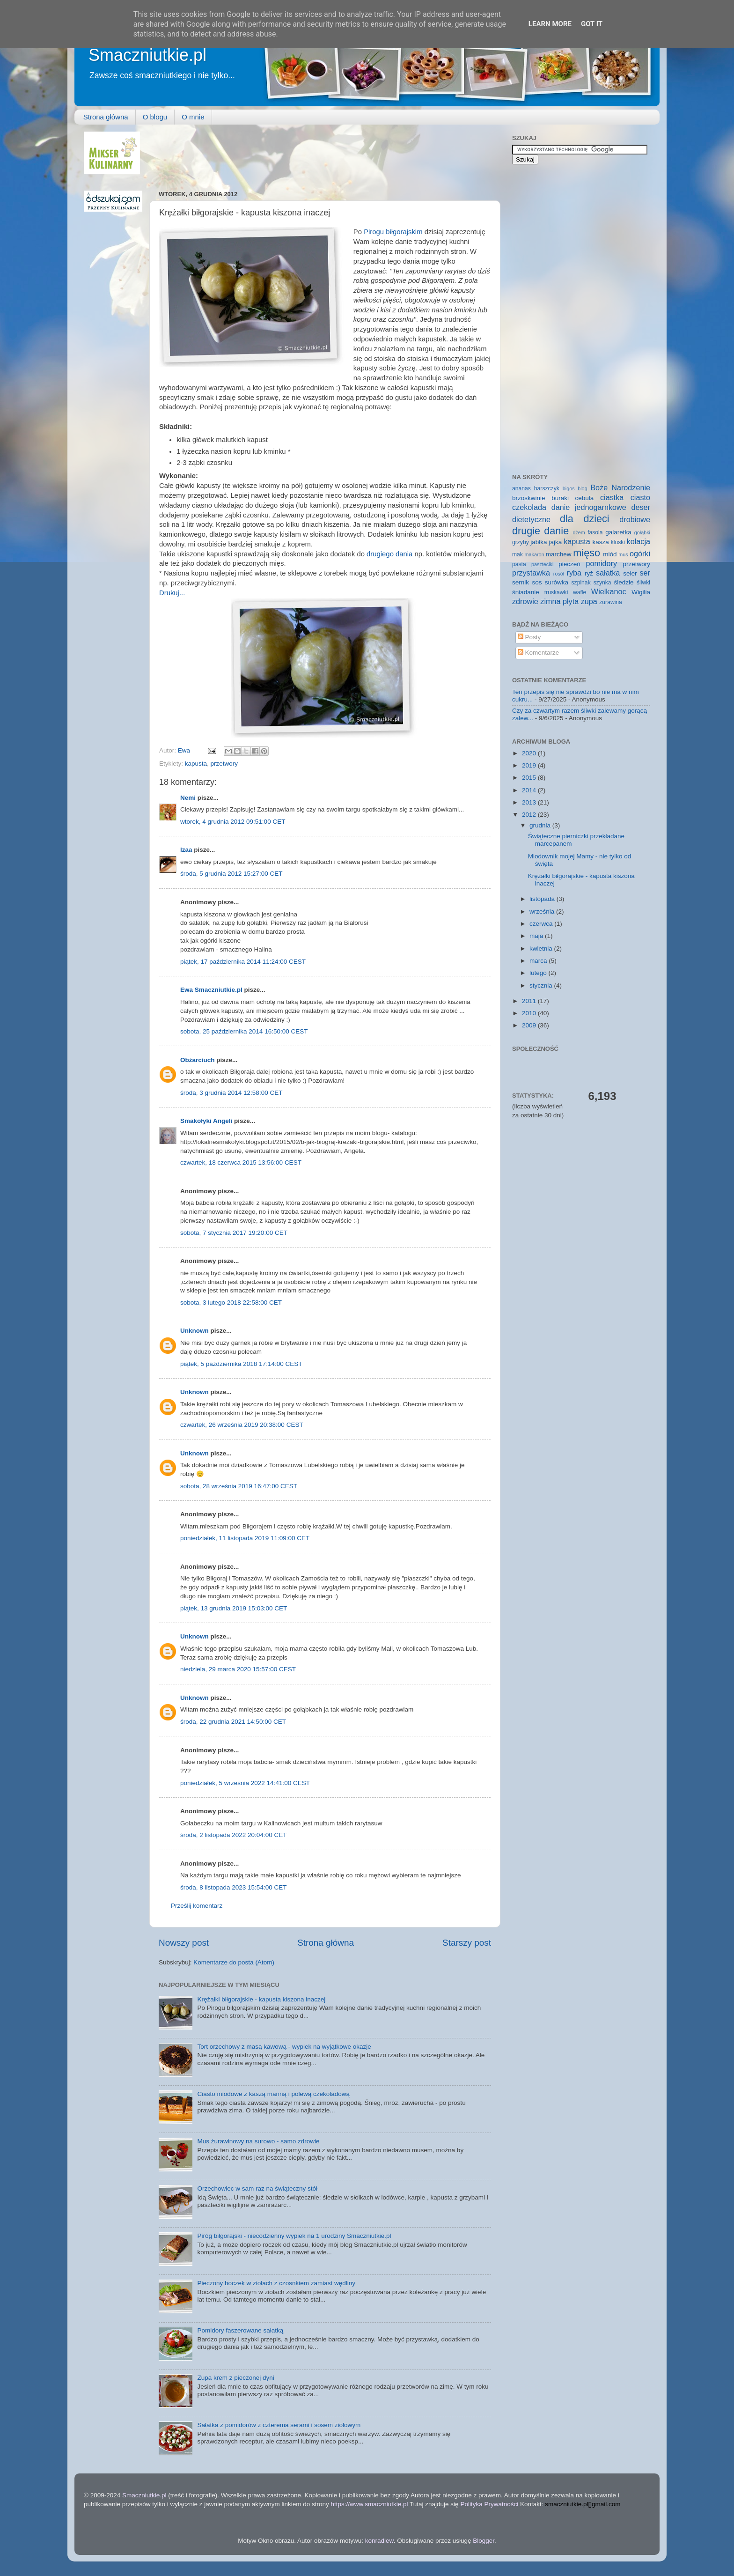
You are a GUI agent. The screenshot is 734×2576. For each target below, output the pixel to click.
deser (641, 507)
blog (582, 488)
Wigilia (640, 592)
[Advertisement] (329, 153)
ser (645, 572)
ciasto (640, 497)
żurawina (610, 602)
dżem (579, 532)
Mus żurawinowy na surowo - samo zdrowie (258, 2141)
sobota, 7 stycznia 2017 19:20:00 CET (233, 1232)
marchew (559, 554)
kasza (601, 542)
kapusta (196, 763)
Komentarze (538, 652)
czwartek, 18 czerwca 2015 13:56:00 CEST (240, 1162)
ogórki (640, 553)
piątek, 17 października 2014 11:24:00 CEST (243, 961)
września (542, 911)
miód (610, 554)
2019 (530, 765)
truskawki (556, 592)
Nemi (188, 797)
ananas (521, 488)
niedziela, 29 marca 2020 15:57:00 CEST (238, 1669)
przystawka (531, 572)
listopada (543, 898)
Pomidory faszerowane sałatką (240, 2330)
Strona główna (105, 117)
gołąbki (642, 532)
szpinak (581, 582)
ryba (574, 572)
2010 (530, 1013)
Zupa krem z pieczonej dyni (235, 2377)
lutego (539, 972)
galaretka (618, 532)
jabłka (538, 542)
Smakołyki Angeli (206, 1120)
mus (623, 554)
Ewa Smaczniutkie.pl (211, 989)
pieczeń (569, 564)
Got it (591, 24)
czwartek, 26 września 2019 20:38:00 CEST (241, 1424)
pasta (519, 564)
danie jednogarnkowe (588, 507)
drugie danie (540, 531)
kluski (618, 542)
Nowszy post (184, 1943)
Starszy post (466, 1943)
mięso (586, 553)
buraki (560, 498)
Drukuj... (172, 593)
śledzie (624, 582)
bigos (569, 488)
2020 (530, 753)
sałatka (608, 572)
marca (539, 960)
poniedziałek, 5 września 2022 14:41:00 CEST (245, 1782)
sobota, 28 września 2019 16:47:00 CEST (238, 1486)
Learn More (550, 24)
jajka (555, 542)
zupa (589, 601)
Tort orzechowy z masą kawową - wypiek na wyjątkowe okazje (284, 2046)
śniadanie (525, 592)
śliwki (643, 582)
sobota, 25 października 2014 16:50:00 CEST (244, 1031)
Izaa (186, 849)
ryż (589, 573)
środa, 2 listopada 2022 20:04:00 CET (233, 1834)
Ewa (185, 750)
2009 (530, 1025)
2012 (530, 814)
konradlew (379, 2540)
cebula (584, 498)
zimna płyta (559, 601)
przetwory (224, 763)
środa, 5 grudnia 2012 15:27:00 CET (231, 873)
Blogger (483, 2540)
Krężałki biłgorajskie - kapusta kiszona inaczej (261, 1999)
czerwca (541, 923)
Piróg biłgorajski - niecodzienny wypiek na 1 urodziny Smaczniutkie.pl (294, 2235)
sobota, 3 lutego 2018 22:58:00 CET (231, 1302)
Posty (529, 637)
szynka (602, 582)
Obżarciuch (197, 1059)
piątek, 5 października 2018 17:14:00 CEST (241, 1363)
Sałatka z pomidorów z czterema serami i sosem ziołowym (278, 2424)
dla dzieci (584, 518)
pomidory (601, 563)
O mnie (193, 117)
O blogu (155, 117)
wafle (579, 592)
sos (537, 582)
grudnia (540, 825)
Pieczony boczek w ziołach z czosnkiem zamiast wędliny (276, 2283)
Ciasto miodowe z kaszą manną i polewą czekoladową (273, 2093)
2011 (530, 1000)
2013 (530, 802)
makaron (534, 554)
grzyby (520, 542)
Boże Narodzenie (620, 487)
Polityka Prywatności (489, 2504)
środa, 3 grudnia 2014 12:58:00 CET (231, 1092)
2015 (530, 777)
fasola (594, 532)
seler (630, 573)
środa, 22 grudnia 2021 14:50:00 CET (233, 1721)
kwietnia (541, 948)
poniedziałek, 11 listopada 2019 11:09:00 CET (244, 1538)
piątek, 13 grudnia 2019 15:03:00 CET (233, 1608)
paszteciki (542, 564)
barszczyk (546, 488)
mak (517, 554)
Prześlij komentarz (196, 1905)
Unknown (194, 1330)
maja (537, 935)
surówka (556, 582)
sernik (520, 582)
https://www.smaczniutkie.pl (369, 2504)
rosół (558, 573)
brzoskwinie (528, 498)
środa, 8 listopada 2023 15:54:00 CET (233, 1887)
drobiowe (634, 519)
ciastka (612, 497)
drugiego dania (389, 554)
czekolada (529, 507)
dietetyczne (531, 519)
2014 (530, 790)
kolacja (638, 541)
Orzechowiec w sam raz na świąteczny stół (257, 2188)
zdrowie (525, 601)
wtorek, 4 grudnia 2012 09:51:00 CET (232, 821)
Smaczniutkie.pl (147, 55)
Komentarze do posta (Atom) (233, 1962)
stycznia (541, 985)
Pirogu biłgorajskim (393, 232)
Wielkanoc (608, 591)
